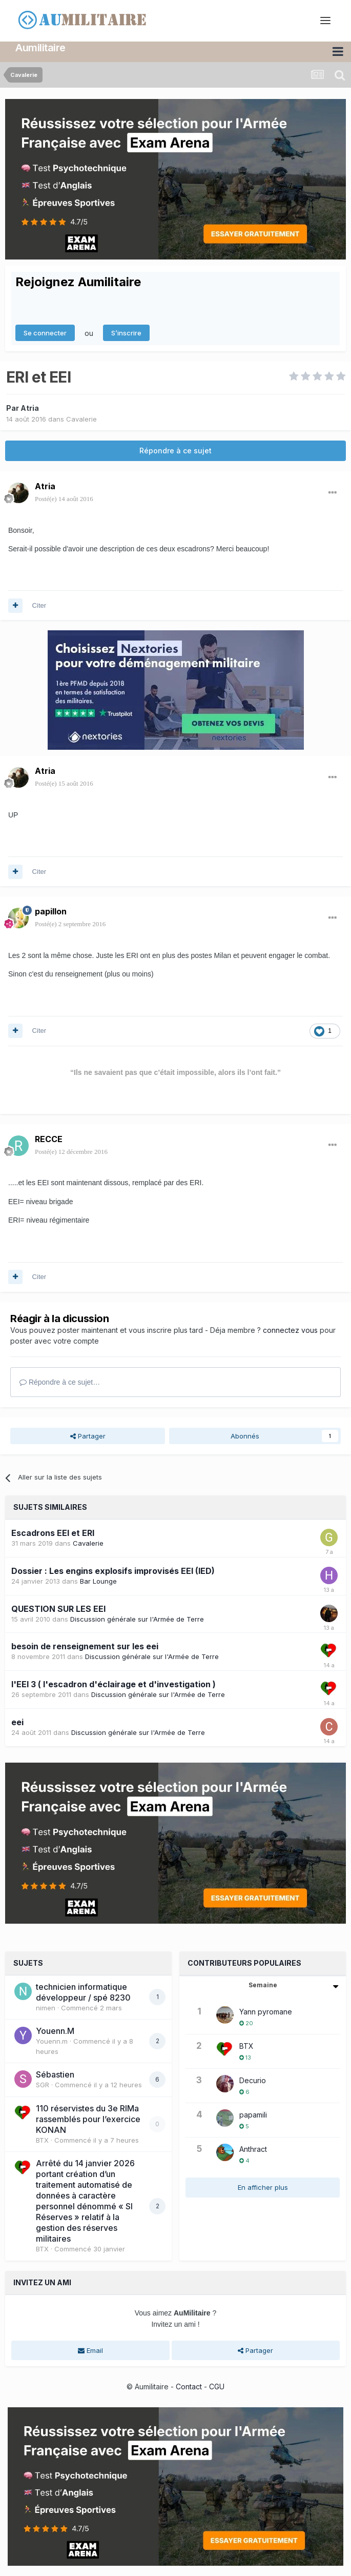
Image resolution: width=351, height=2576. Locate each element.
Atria (29, 407)
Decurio (252, 2079)
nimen (45, 2007)
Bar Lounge (98, 1580)
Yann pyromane (265, 2011)
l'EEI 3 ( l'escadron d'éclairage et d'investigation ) (113, 1684)
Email (90, 2350)
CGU (216, 2386)
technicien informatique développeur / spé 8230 (83, 1991)
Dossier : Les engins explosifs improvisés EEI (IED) (113, 1570)
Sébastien (55, 2074)
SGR (42, 2085)
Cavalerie (81, 418)
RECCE (49, 1138)
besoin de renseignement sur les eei (84, 1646)
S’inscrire (126, 332)
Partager (88, 1436)
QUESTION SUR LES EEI (58, 1608)
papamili (253, 2114)
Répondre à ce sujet (175, 450)
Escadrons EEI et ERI (52, 1532)
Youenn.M (55, 2031)
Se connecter (45, 332)
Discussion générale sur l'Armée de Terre (137, 1618)
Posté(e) (64, 499)
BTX (42, 2139)
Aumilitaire (40, 48)
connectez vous (290, 1329)
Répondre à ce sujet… (59, 1381)
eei (17, 1722)
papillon (51, 911)
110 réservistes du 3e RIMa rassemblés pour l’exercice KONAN (88, 2118)
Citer (39, 605)
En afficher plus (263, 2187)
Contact (189, 2386)
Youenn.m (52, 2041)
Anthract (253, 2148)
